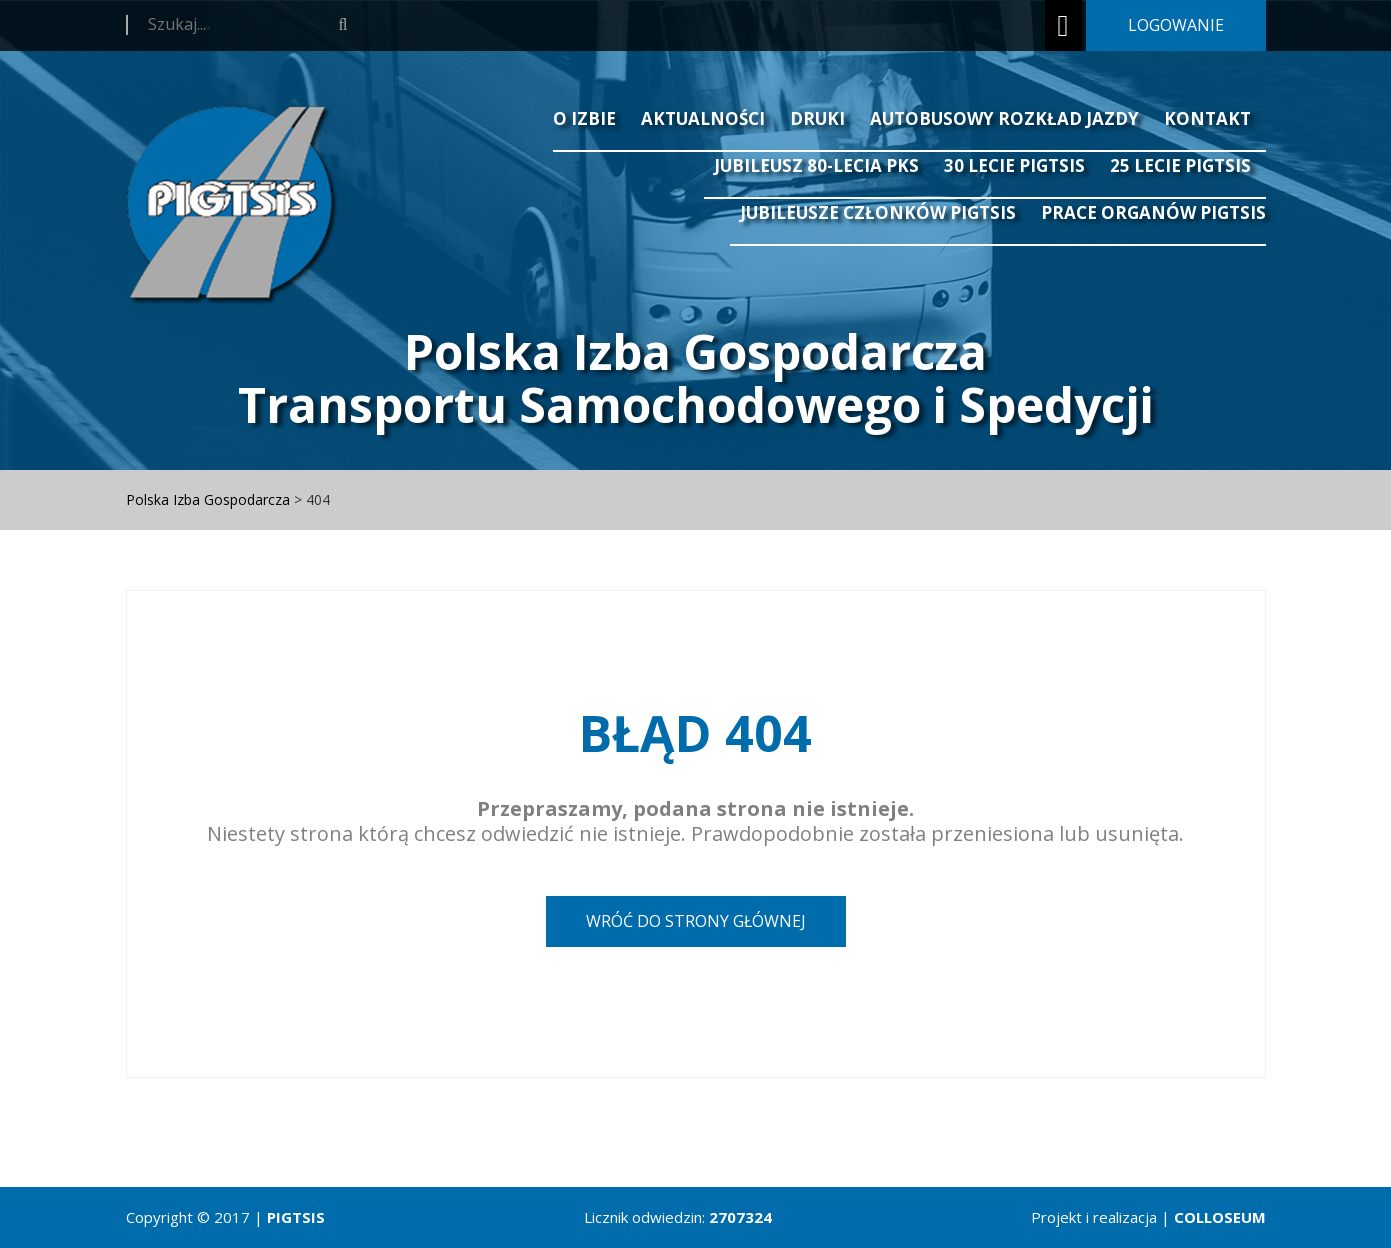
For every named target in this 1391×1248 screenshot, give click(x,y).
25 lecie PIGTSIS (1180, 165)
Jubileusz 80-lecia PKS (816, 165)
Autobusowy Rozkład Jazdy (1004, 118)
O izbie (584, 118)
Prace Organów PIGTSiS (1153, 212)
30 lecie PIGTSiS (1014, 165)
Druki (817, 118)
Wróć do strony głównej (696, 921)
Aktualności (703, 118)
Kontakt (1207, 118)
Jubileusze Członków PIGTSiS (878, 212)
